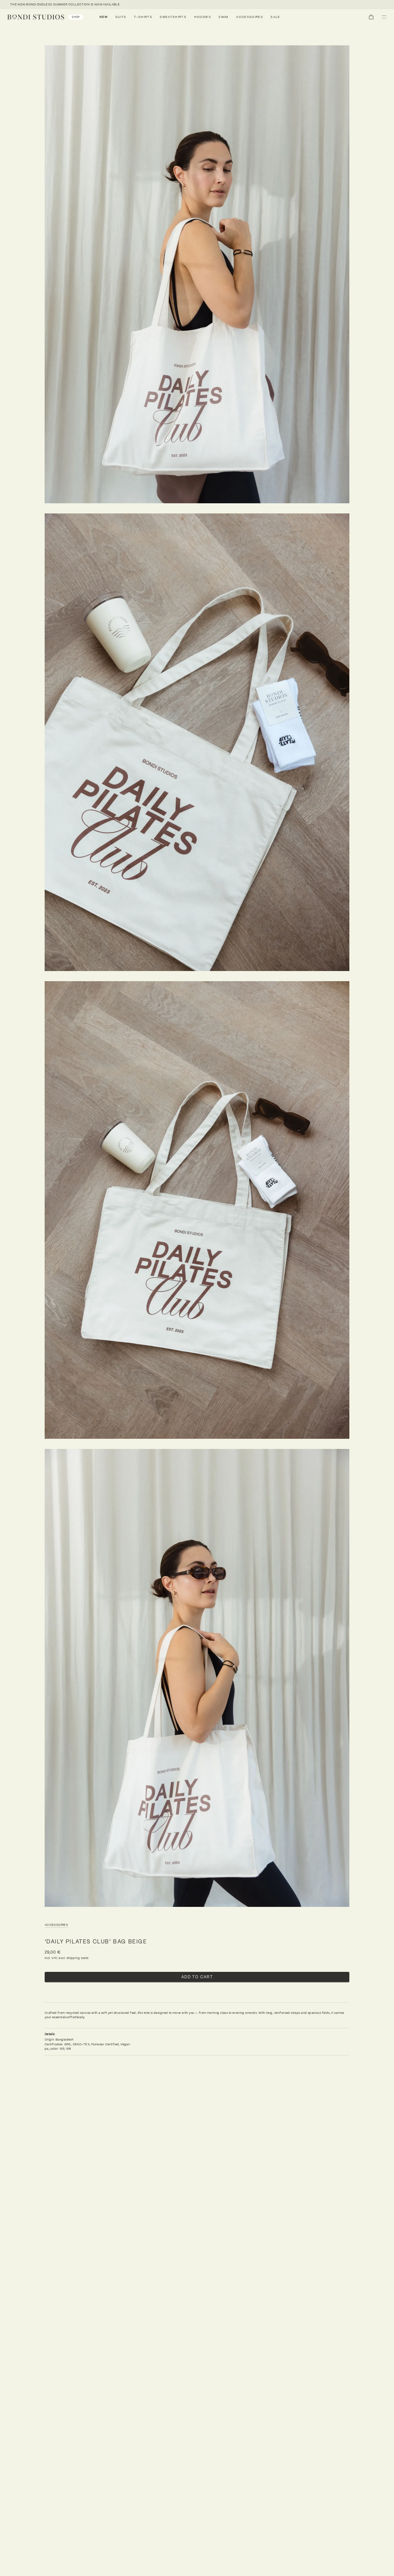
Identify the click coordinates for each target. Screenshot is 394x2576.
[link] (45, 17)
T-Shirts (143, 17)
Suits (120, 17)
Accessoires (249, 17)
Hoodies (202, 17)
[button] (384, 17)
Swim (223, 17)
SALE (275, 17)
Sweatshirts (173, 17)
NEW (103, 17)
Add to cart (197, 1977)
